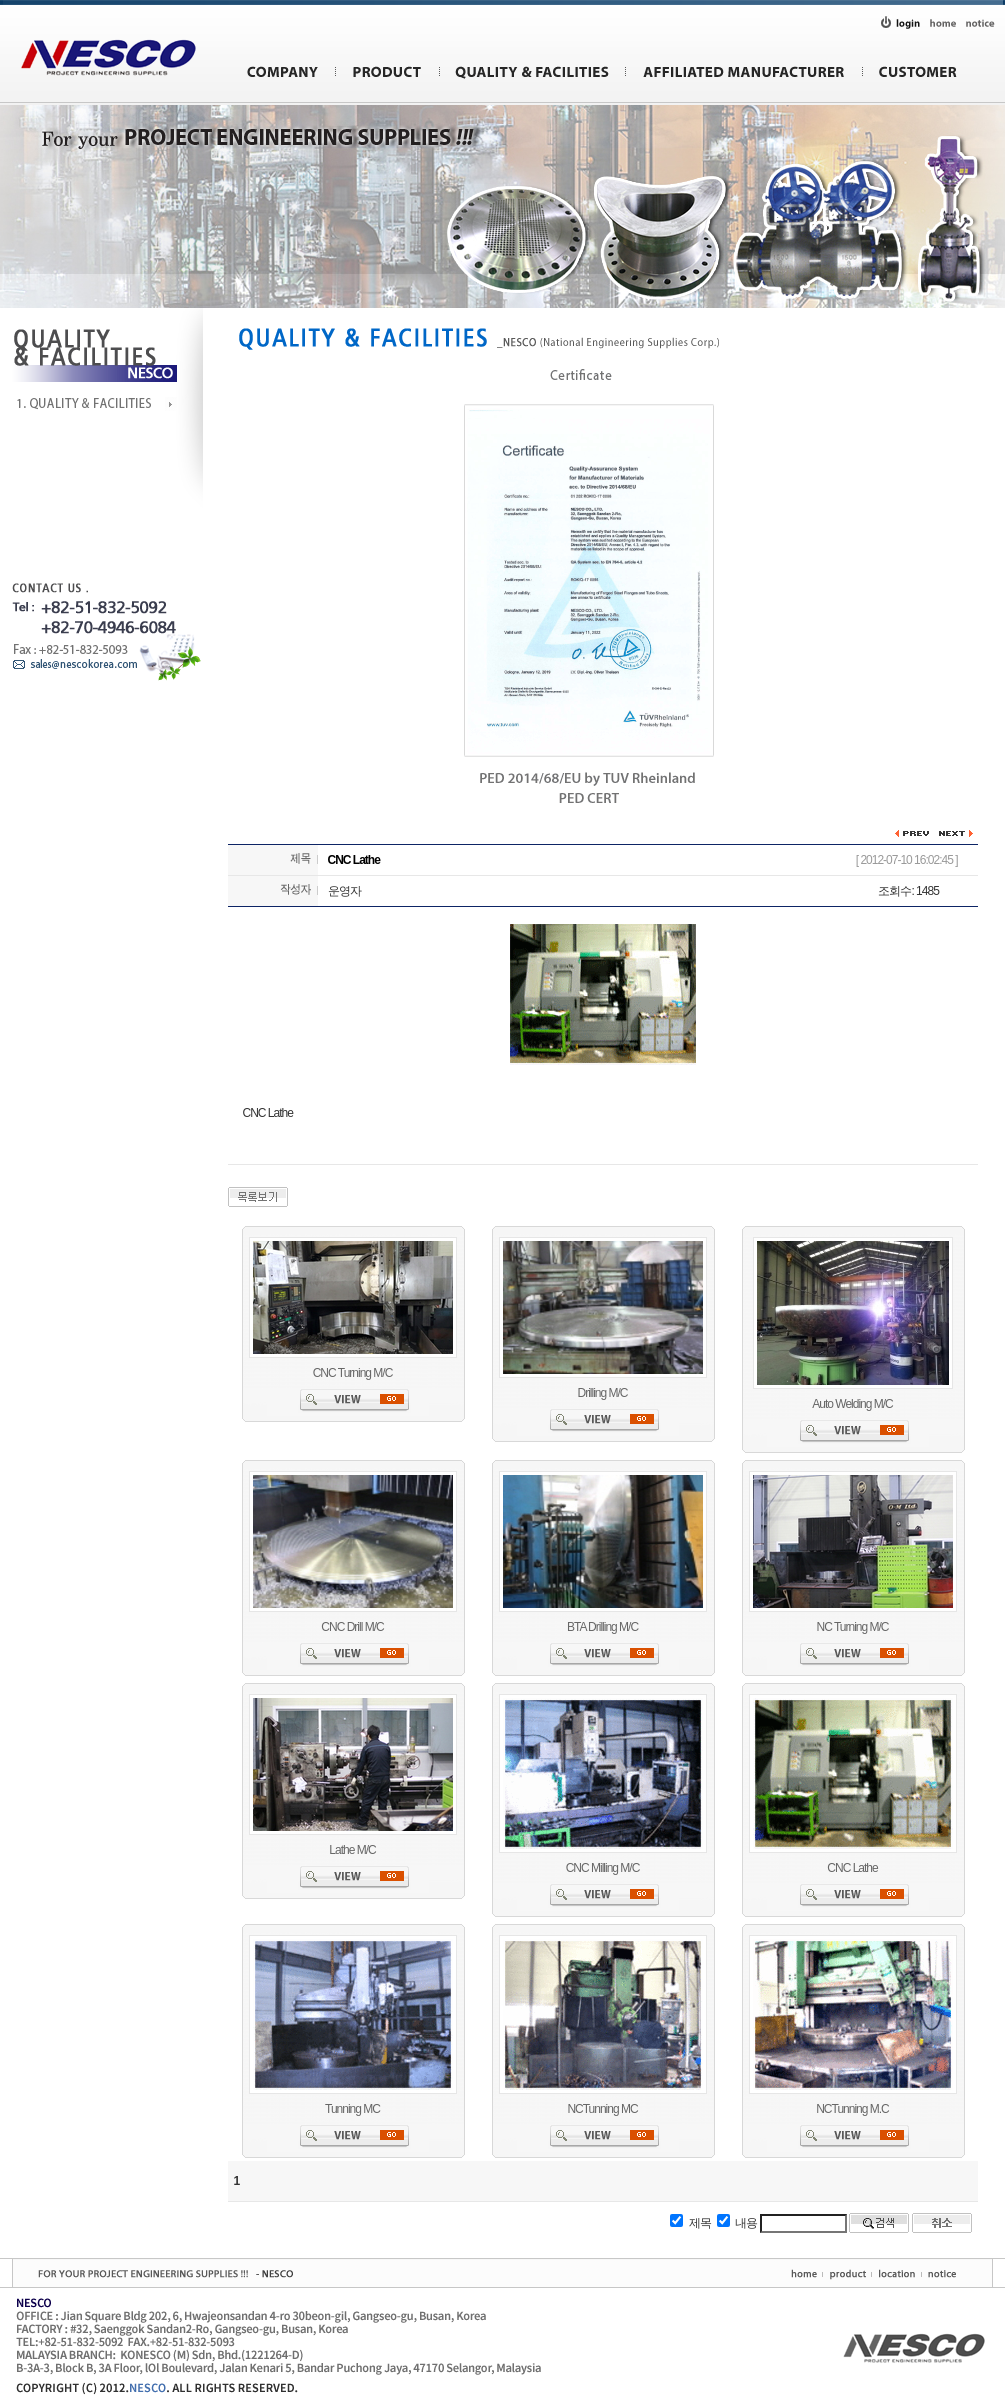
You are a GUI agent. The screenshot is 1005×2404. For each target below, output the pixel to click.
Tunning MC (352, 2109)
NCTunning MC (602, 2109)
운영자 (344, 891)
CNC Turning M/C (353, 1373)
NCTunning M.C (852, 2109)
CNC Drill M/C (352, 1627)
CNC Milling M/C (603, 1868)
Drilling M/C (602, 1393)
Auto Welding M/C (852, 1404)
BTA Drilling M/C (602, 1627)
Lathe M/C (352, 1850)
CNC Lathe (852, 1868)
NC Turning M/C (852, 1627)
